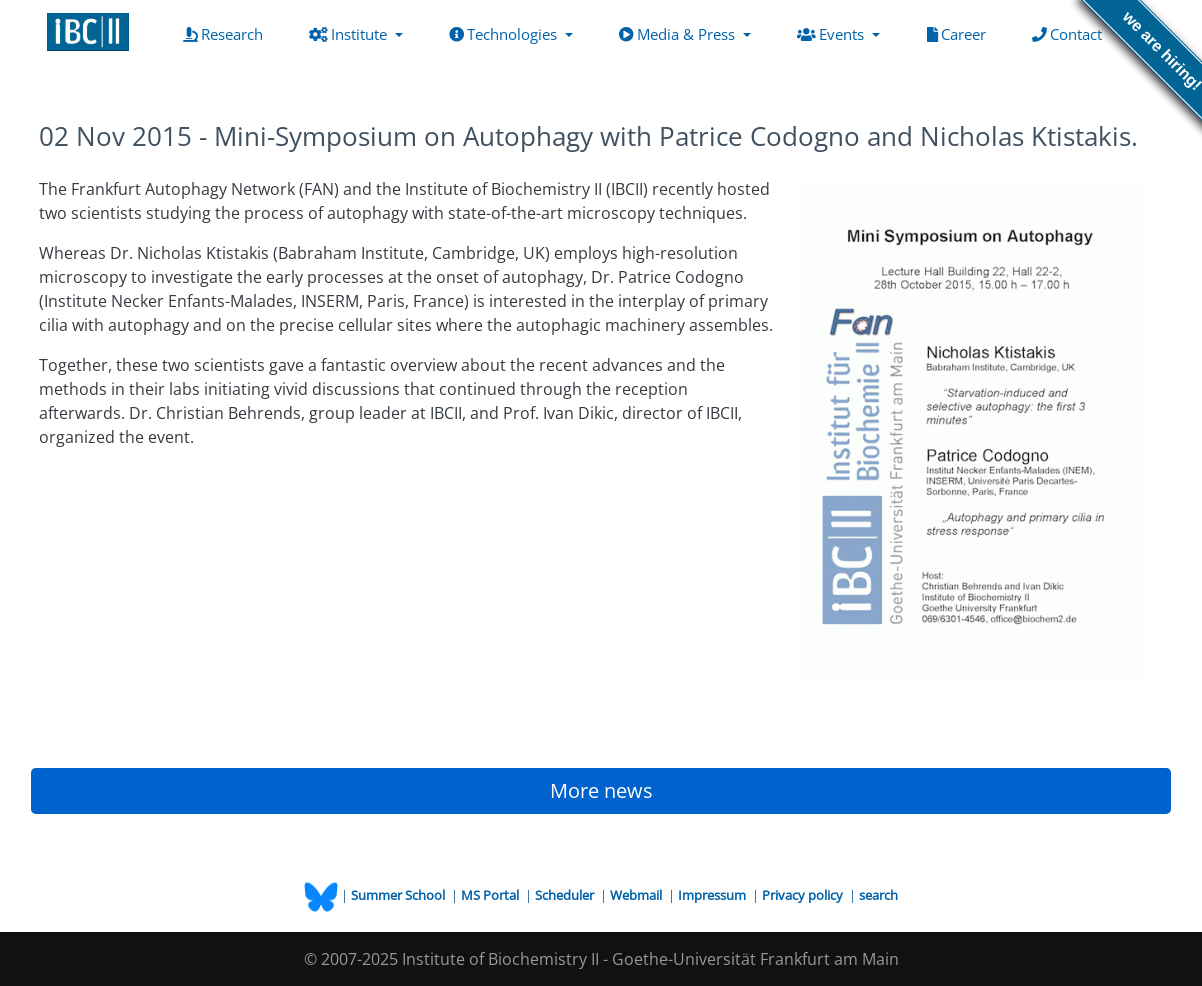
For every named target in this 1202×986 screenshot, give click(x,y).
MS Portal (491, 895)
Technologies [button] (505, 34)
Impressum (713, 895)
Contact (1071, 33)
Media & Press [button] (679, 34)
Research (227, 33)
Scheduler (566, 895)
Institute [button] (350, 34)
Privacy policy (804, 895)
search (878, 895)
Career (960, 33)
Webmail (637, 895)
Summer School (399, 895)
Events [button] (832, 34)
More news (601, 790)
